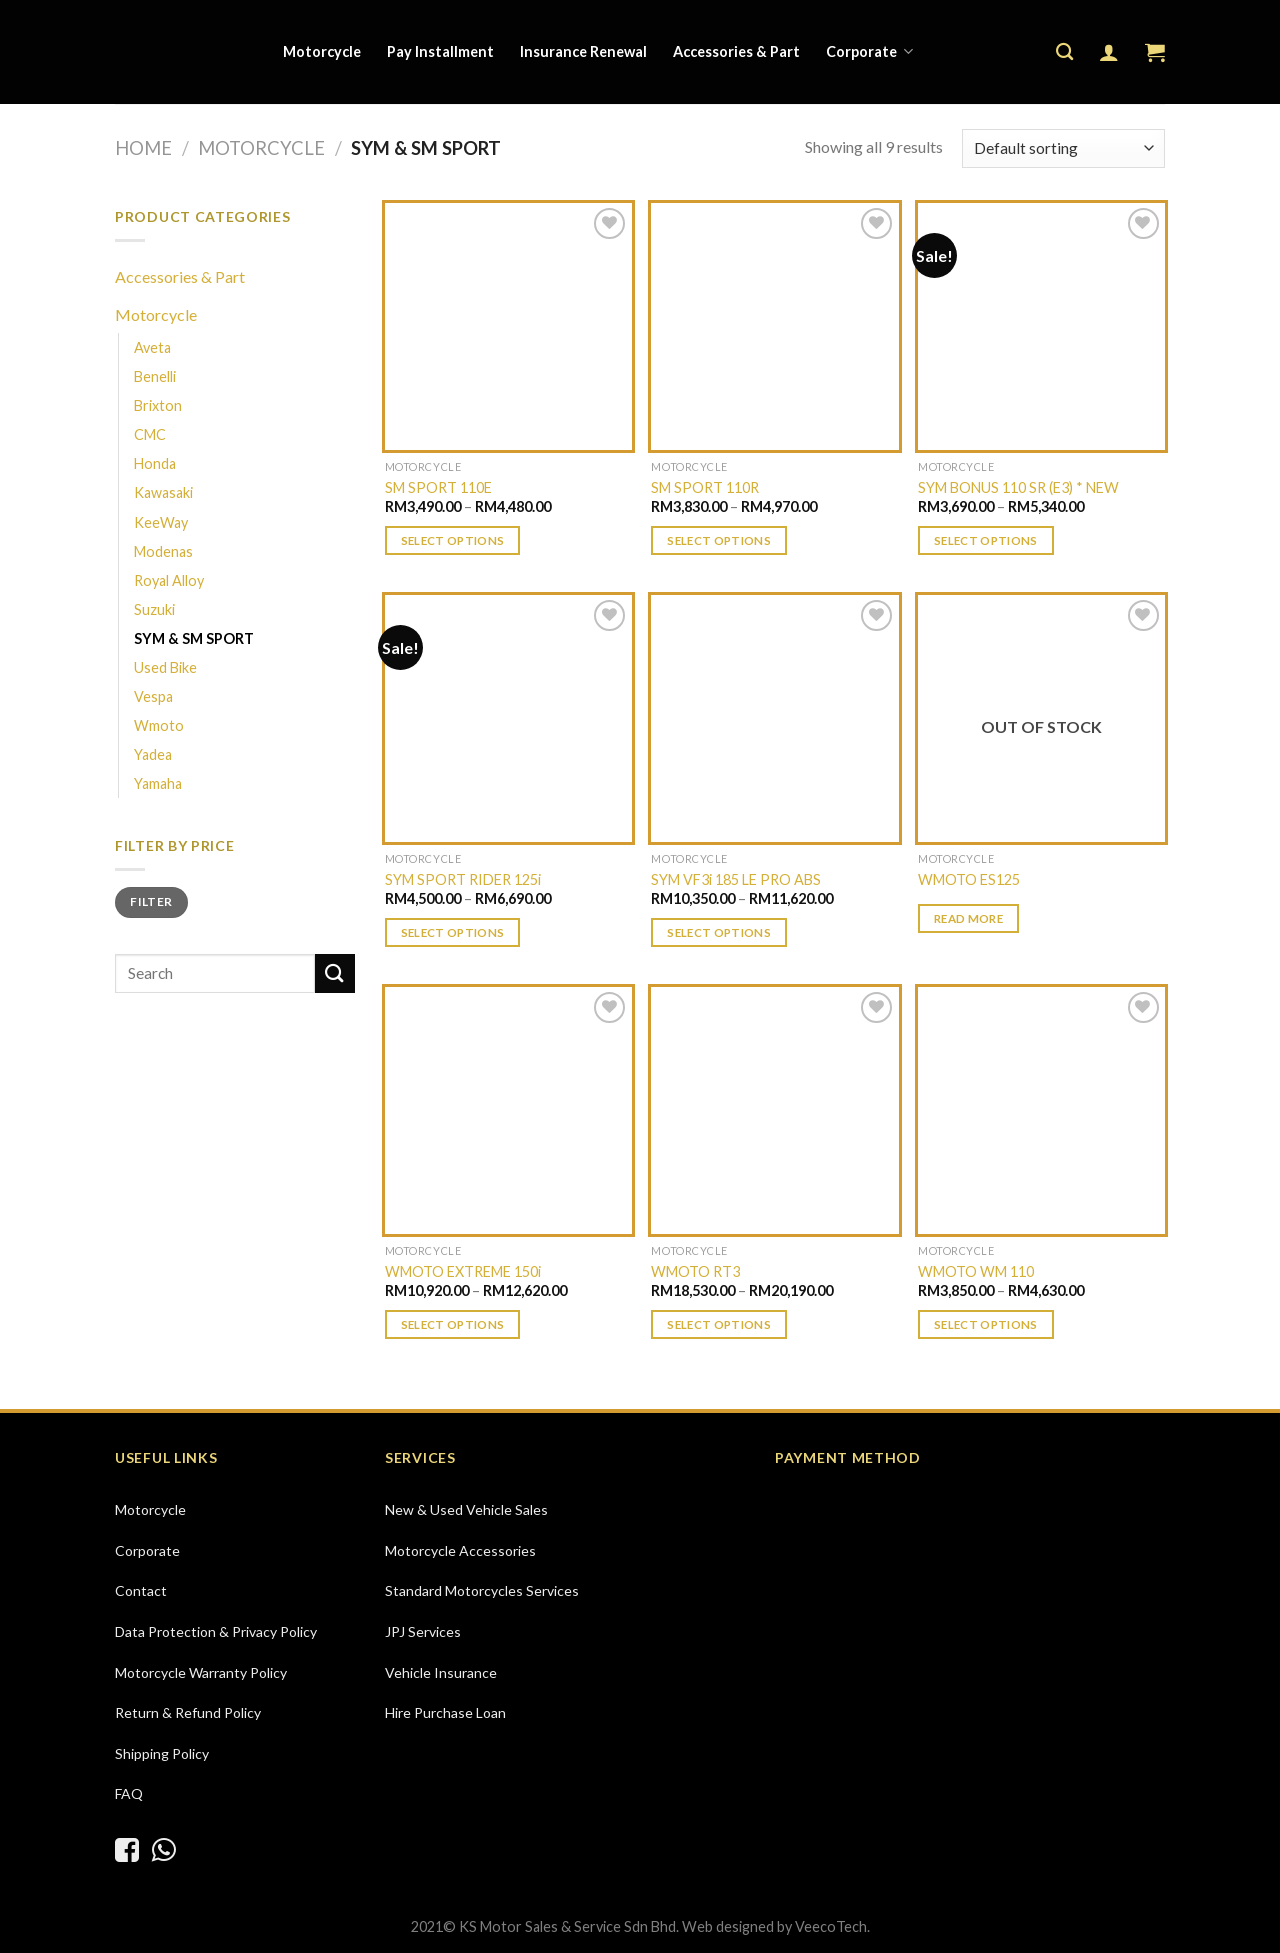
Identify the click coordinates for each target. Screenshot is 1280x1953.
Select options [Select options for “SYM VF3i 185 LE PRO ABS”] (719, 932)
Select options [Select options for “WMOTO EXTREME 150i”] (453, 1324)
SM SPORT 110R (705, 487)
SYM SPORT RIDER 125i (463, 879)
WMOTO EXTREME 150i (463, 1271)
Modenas (163, 551)
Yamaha (158, 783)
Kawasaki (163, 492)
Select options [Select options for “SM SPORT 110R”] (719, 540)
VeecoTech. (832, 1926)
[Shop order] (1063, 148)
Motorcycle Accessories (460, 1550)
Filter (151, 901)
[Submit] (335, 973)
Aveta (152, 347)
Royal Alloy (169, 580)
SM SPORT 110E (438, 487)
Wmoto (159, 725)
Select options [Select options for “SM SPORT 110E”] (453, 540)
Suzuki (154, 609)
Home (143, 148)
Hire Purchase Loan (445, 1712)
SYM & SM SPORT (194, 638)
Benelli (155, 376)
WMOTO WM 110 (976, 1271)
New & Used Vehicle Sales (466, 1509)
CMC (150, 434)
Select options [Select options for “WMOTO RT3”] (719, 1324)
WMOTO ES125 (969, 879)
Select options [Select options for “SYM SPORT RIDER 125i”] (453, 932)
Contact (141, 1590)
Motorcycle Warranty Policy (201, 1672)
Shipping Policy (162, 1753)
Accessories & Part (736, 51)
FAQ (129, 1793)
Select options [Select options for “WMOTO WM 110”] (986, 1324)
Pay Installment (440, 51)
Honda (155, 463)
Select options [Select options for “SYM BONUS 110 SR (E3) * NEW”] (986, 540)
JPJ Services (423, 1631)
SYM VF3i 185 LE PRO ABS (736, 879)
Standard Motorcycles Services (482, 1590)
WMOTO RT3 (695, 1271)
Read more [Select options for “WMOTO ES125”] (968, 918)
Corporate (869, 51)
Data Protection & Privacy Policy (216, 1631)
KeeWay (161, 522)
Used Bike (165, 667)
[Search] (1064, 52)
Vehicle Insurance (441, 1672)
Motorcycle (322, 51)
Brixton (158, 405)
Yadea (153, 754)
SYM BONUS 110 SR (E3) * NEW (1018, 487)
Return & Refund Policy (188, 1712)
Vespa (153, 696)
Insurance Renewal (583, 51)
